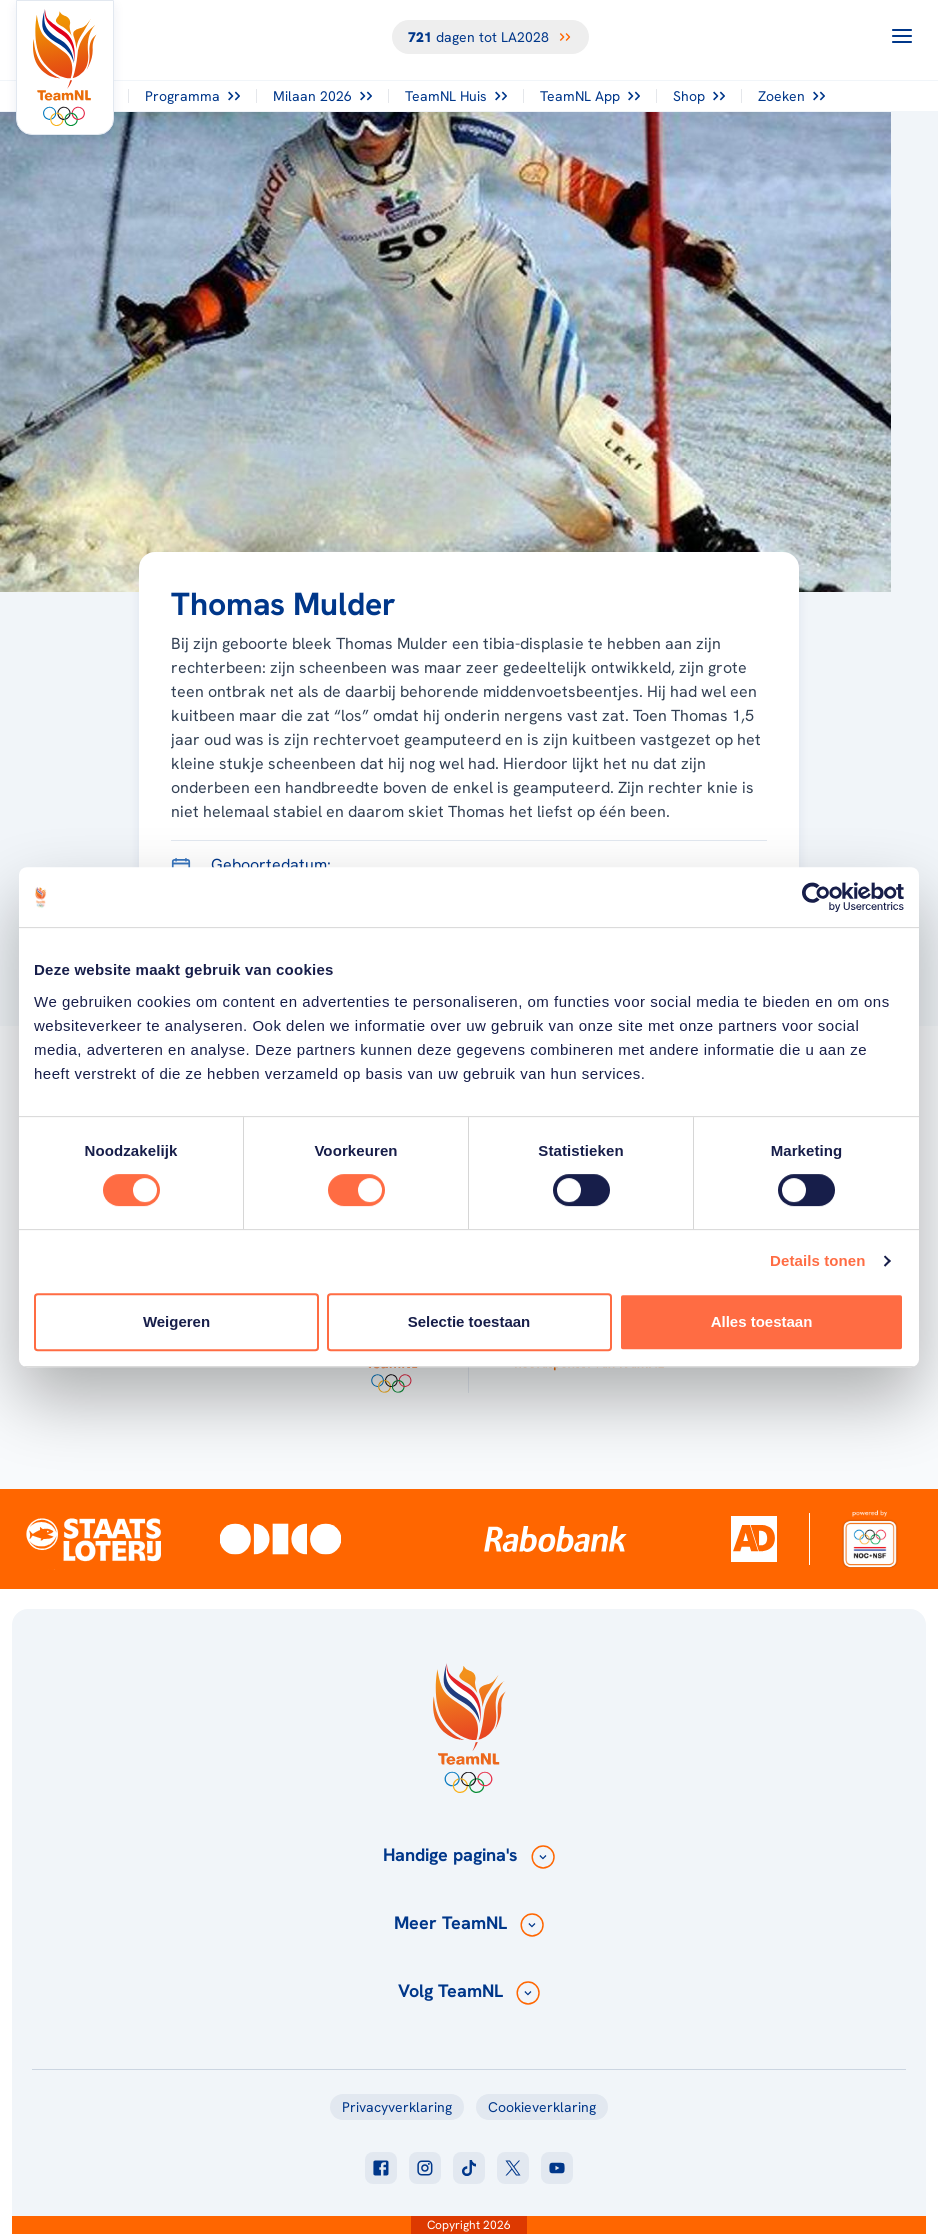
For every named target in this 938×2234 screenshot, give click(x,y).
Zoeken (791, 96)
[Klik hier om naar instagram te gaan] (425, 2168)
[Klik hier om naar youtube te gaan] (557, 2168)
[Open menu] (902, 36)
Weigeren (176, 1321)
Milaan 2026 (322, 96)
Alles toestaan (762, 1321)
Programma (192, 96)
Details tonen (817, 1260)
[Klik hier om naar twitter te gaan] (513, 2168)
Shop (699, 96)
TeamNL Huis (456, 96)
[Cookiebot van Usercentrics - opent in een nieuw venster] (816, 897)
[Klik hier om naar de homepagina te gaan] (65, 67)
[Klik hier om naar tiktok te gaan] (469, 2168)
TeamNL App (590, 96)
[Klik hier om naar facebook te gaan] (381, 2168)
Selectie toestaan (469, 1321)
